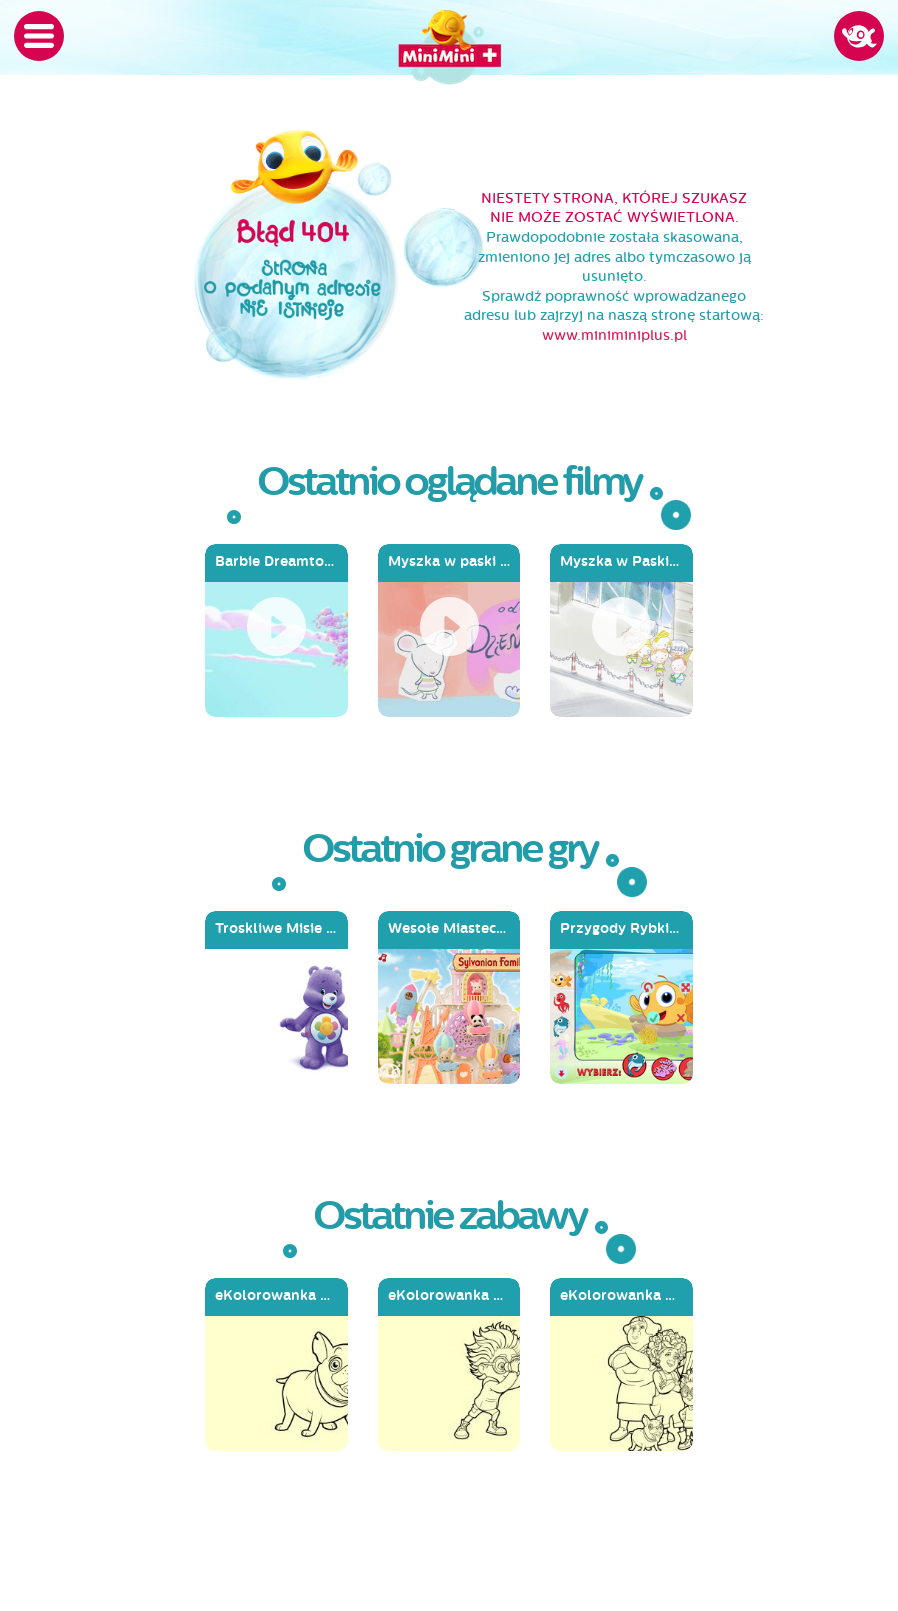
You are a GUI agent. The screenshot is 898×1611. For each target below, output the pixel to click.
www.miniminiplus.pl (614, 335)
